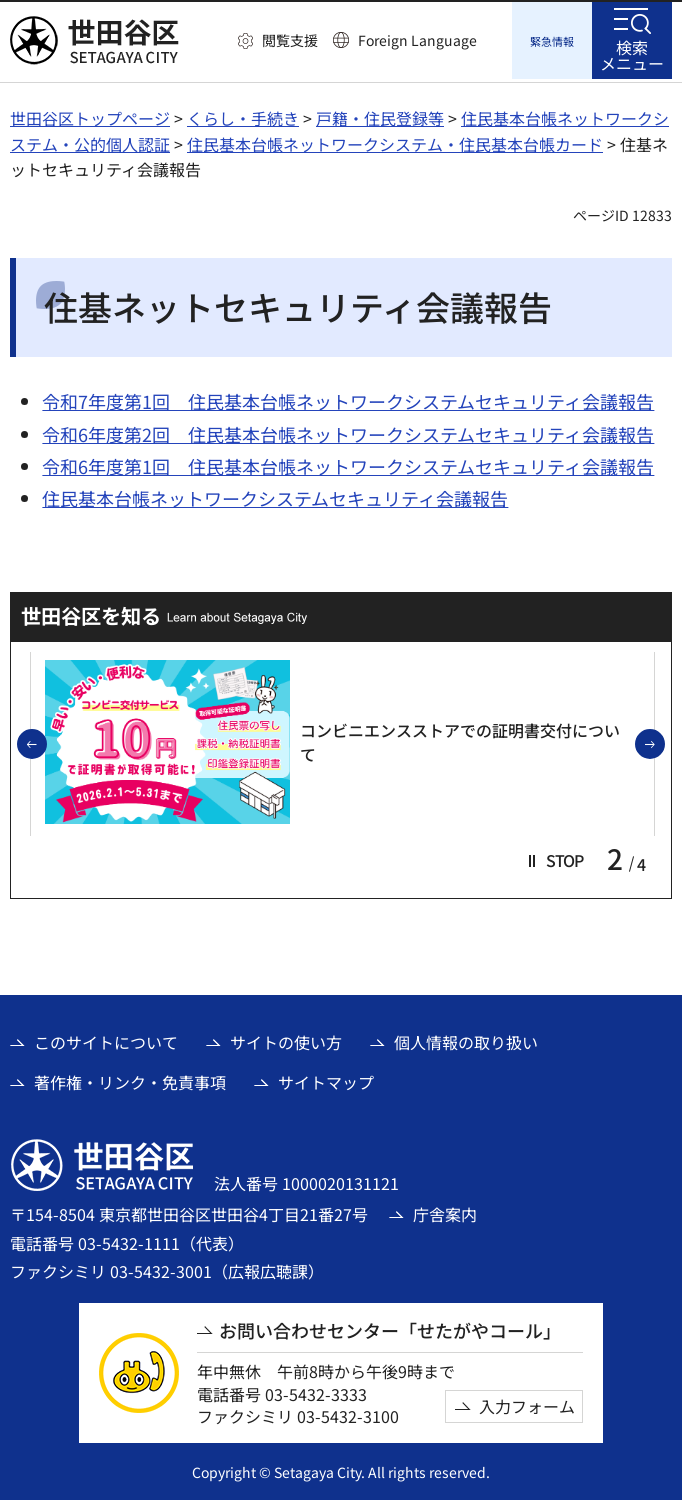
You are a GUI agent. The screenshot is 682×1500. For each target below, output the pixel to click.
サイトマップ (326, 1079)
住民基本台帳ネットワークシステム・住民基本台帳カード (395, 141)
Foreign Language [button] (417, 40)
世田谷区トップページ (90, 115)
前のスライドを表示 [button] (46, 742)
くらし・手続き (243, 115)
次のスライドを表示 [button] (664, 742)
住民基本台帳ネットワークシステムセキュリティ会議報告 (275, 495)
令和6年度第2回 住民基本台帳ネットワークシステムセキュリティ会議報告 (348, 431)
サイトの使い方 (286, 1039)
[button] (278, 41)
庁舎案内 (445, 1211)
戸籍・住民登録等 (380, 115)
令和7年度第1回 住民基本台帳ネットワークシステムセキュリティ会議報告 (348, 398)
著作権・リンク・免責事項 (130, 1079)
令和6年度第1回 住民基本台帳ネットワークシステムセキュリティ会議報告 (348, 463)
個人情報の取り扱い (466, 1039)
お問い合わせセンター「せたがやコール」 (390, 1327)
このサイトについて (106, 1039)
